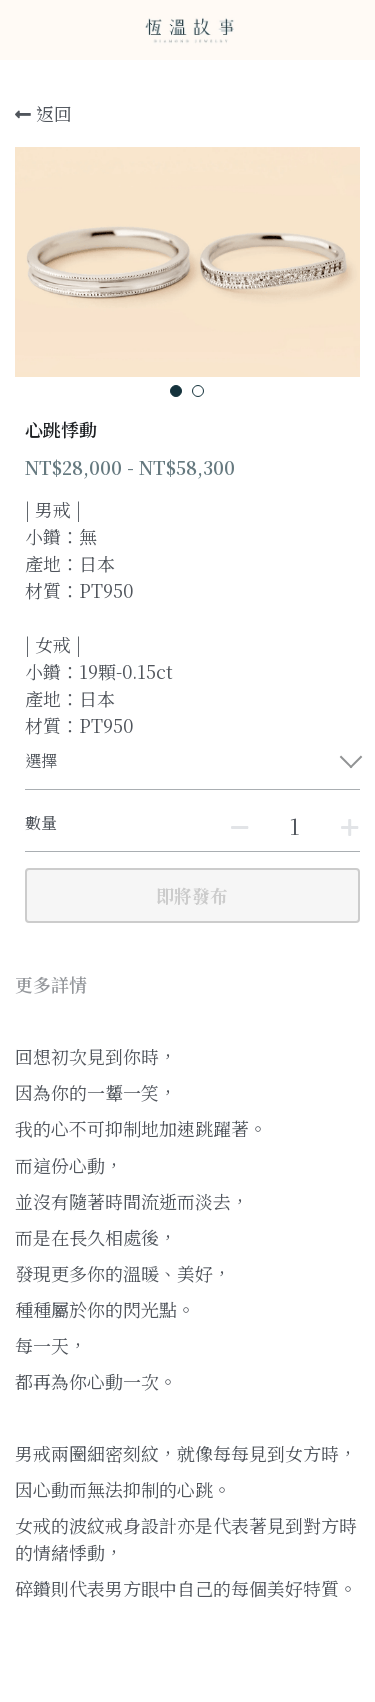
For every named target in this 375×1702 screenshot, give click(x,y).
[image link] (188, 28)
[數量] (295, 825)
